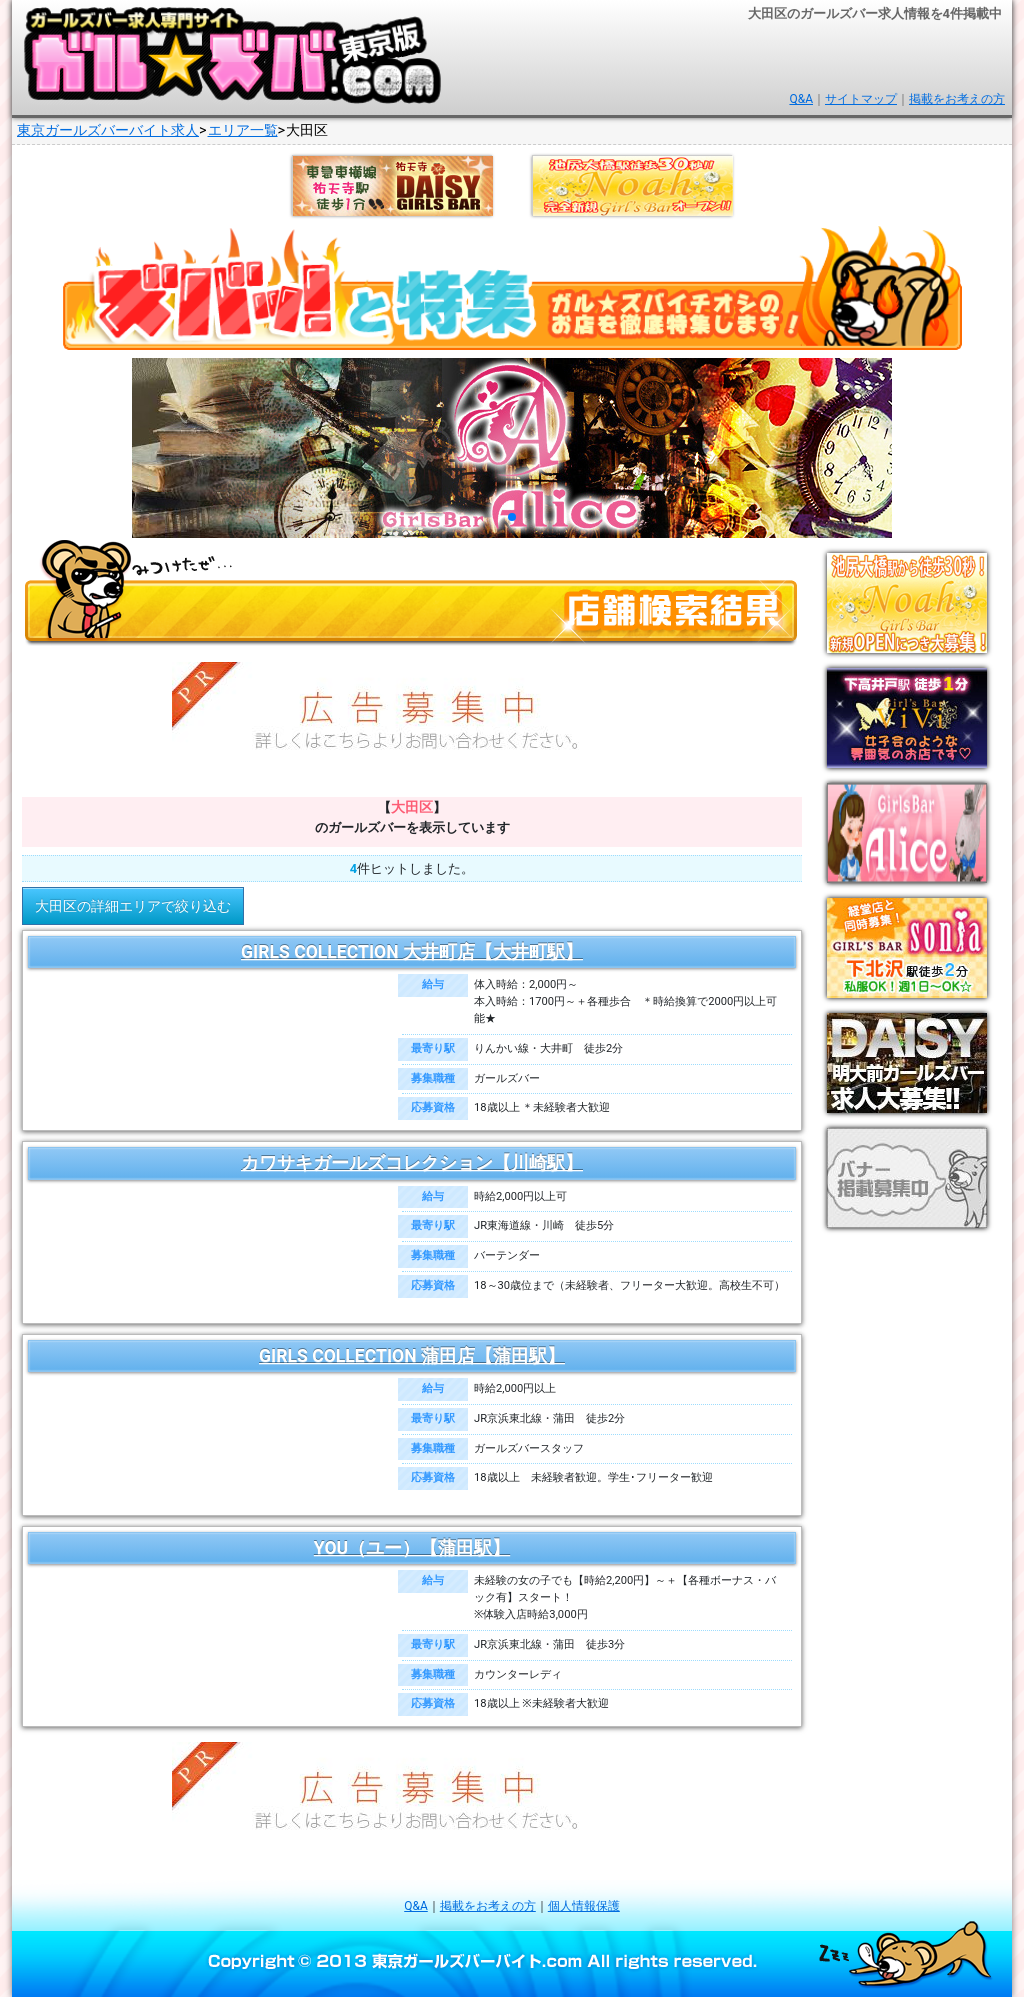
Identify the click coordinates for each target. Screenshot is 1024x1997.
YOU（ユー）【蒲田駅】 (412, 1548)
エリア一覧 (243, 130)
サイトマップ (861, 99)
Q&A (801, 99)
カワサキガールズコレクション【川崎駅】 (412, 1163)
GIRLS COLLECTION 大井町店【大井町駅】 (412, 952)
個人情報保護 (584, 1906)
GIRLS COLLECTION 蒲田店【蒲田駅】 (412, 1356)
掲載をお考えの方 (957, 99)
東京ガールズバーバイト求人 (108, 130)
